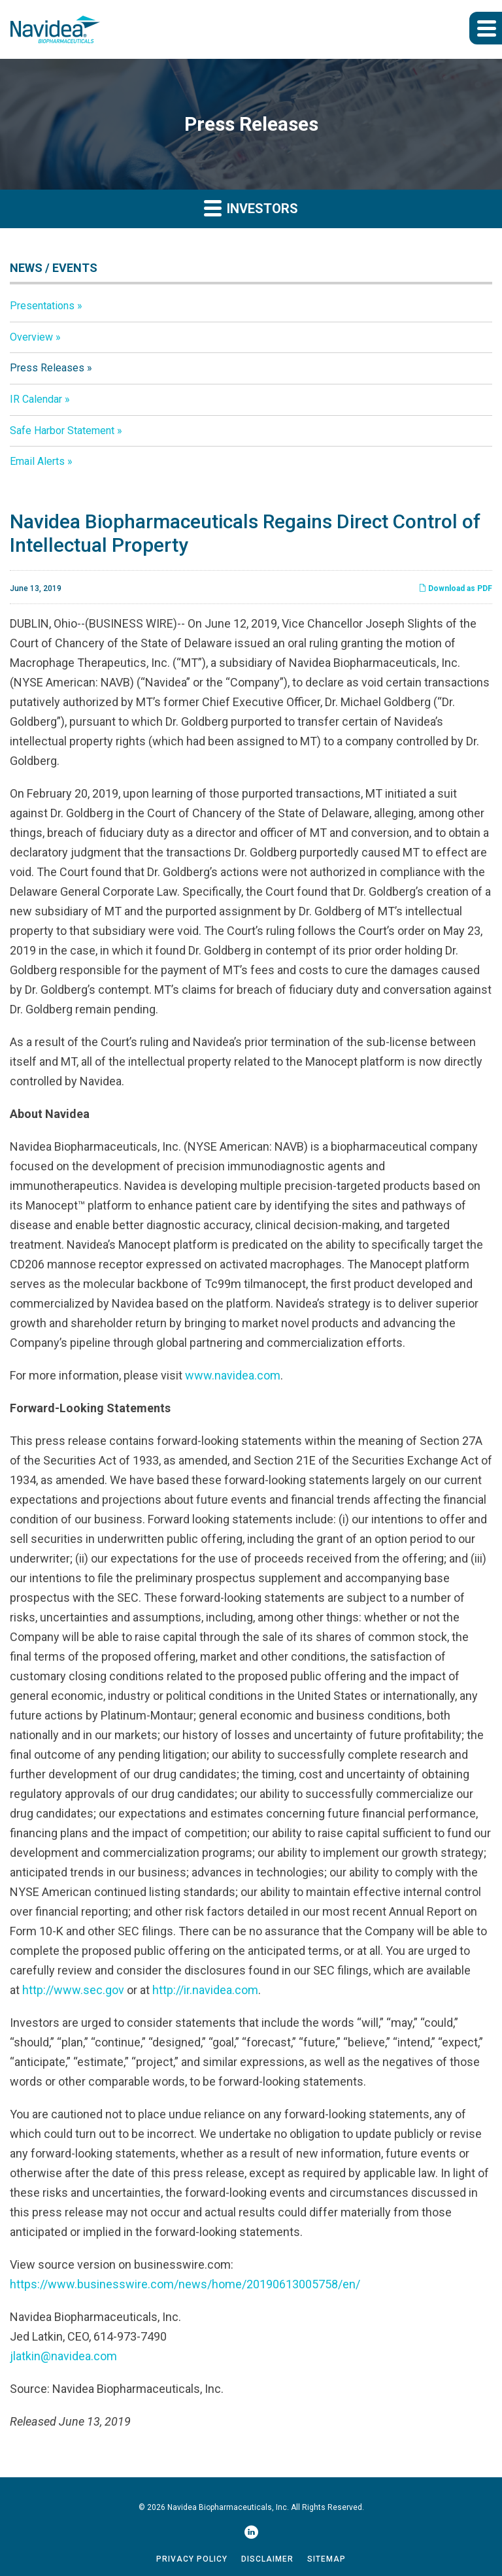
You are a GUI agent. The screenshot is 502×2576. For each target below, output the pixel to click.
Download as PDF (455, 588)
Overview (31, 337)
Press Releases (47, 368)
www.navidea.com (232, 1375)
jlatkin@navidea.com (63, 2356)
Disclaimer (267, 2559)
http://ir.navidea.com (205, 1990)
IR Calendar (36, 399)
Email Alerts (37, 461)
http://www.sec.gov (73, 1990)
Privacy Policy (191, 2559)
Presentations (42, 305)
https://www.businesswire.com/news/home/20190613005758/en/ (185, 2284)
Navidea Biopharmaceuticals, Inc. (228, 2507)
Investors (251, 207)
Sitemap (326, 2559)
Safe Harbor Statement (62, 430)
